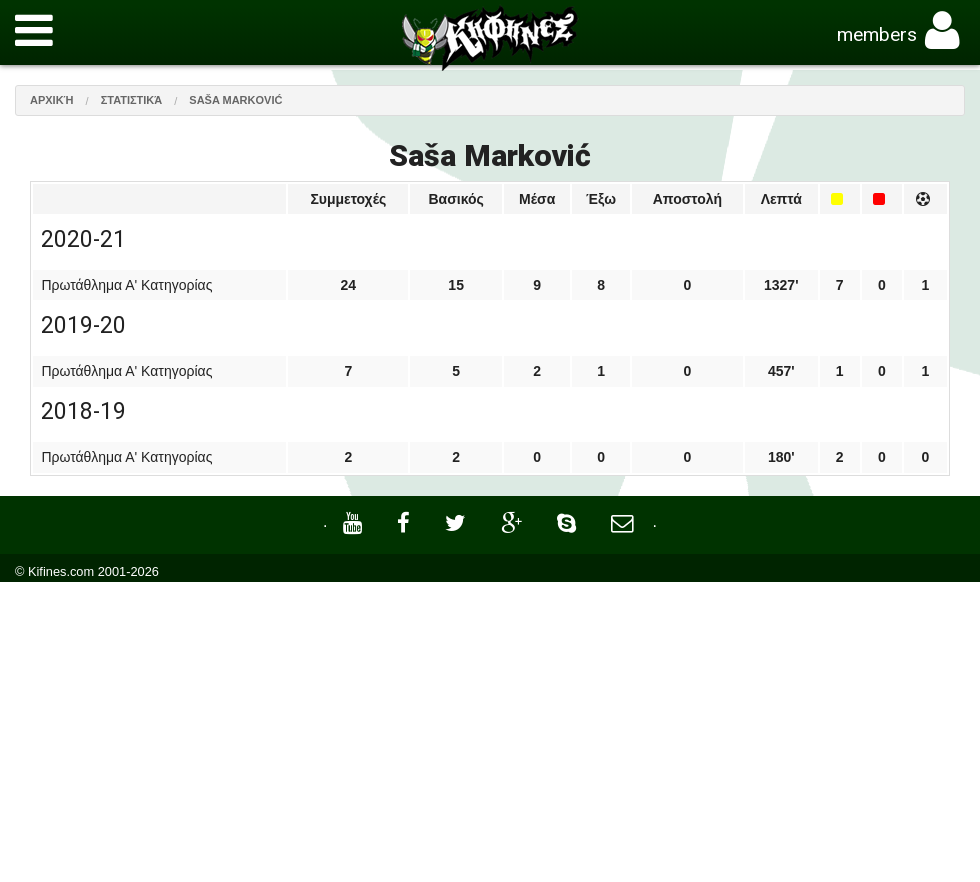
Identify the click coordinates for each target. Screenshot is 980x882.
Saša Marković (235, 100)
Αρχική (52, 100)
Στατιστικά (132, 100)
